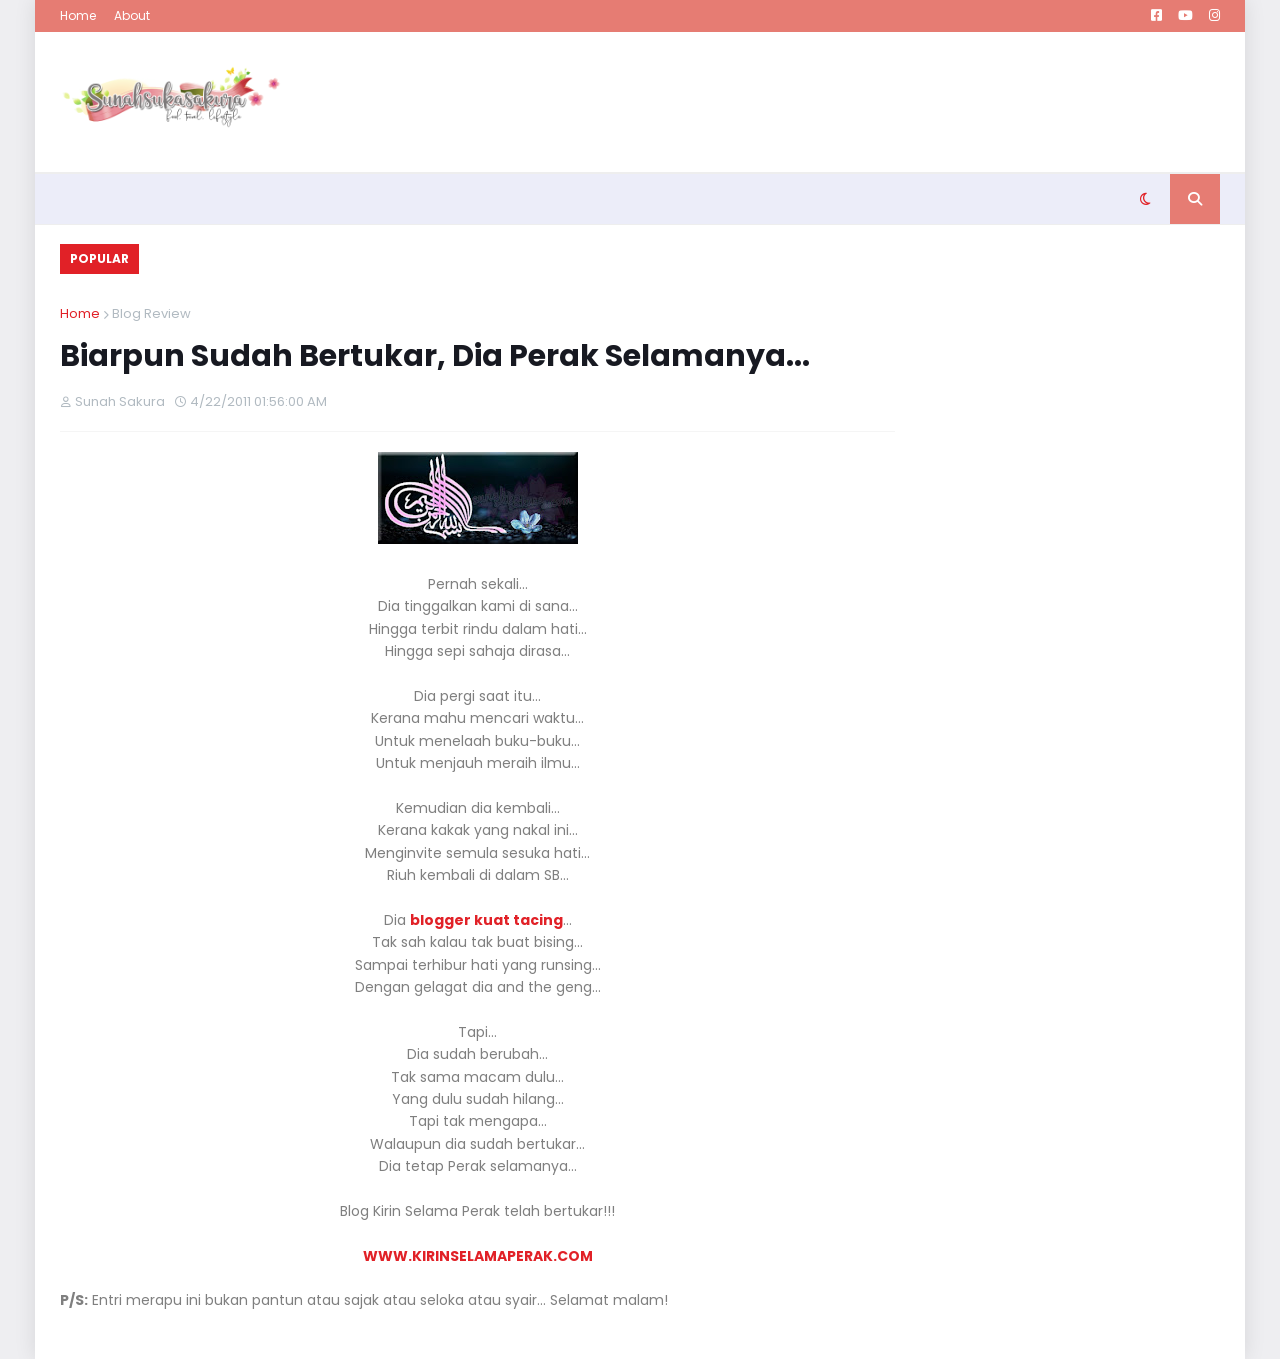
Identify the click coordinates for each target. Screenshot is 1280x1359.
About (132, 15)
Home (78, 15)
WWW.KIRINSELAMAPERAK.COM (478, 1256)
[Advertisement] (856, 102)
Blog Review (151, 313)
